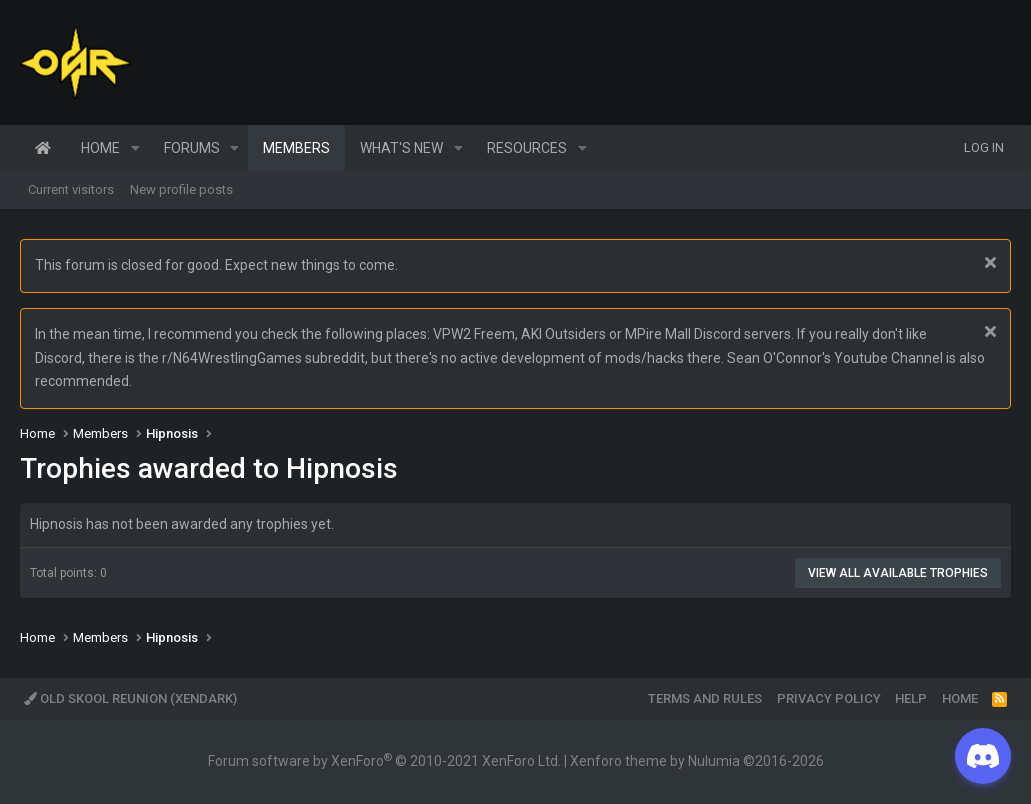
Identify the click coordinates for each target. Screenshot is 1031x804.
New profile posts (181, 189)
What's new (401, 148)
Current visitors (71, 189)
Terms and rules (705, 698)
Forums (192, 148)
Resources (527, 148)
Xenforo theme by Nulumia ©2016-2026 (697, 761)
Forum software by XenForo (384, 761)
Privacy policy (829, 698)
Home (43, 148)
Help (911, 698)
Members (296, 148)
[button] (135, 148)
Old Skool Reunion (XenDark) (130, 698)
